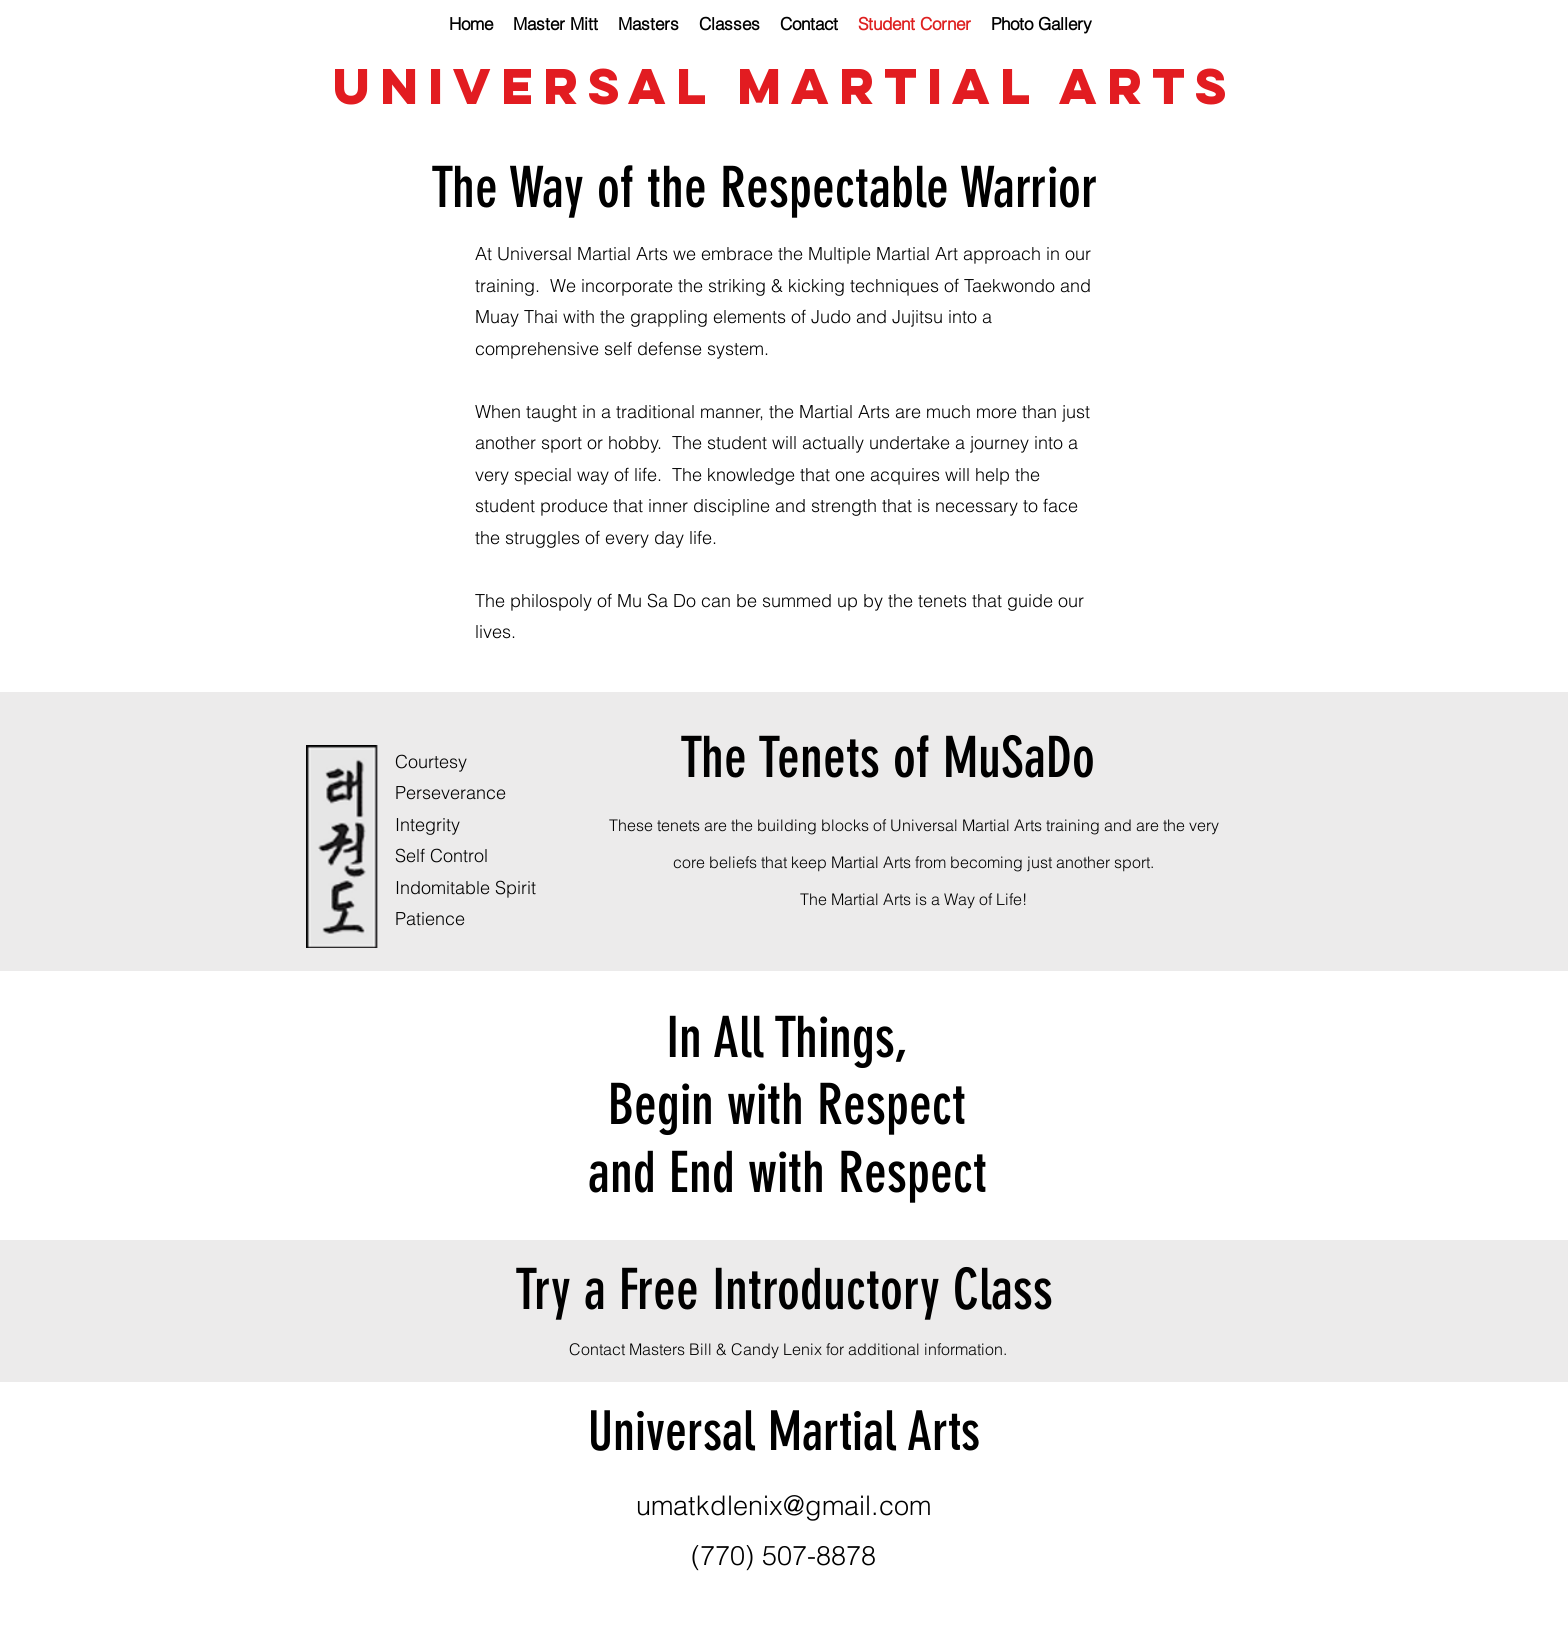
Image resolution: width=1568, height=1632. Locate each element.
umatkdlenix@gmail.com (783, 1505)
